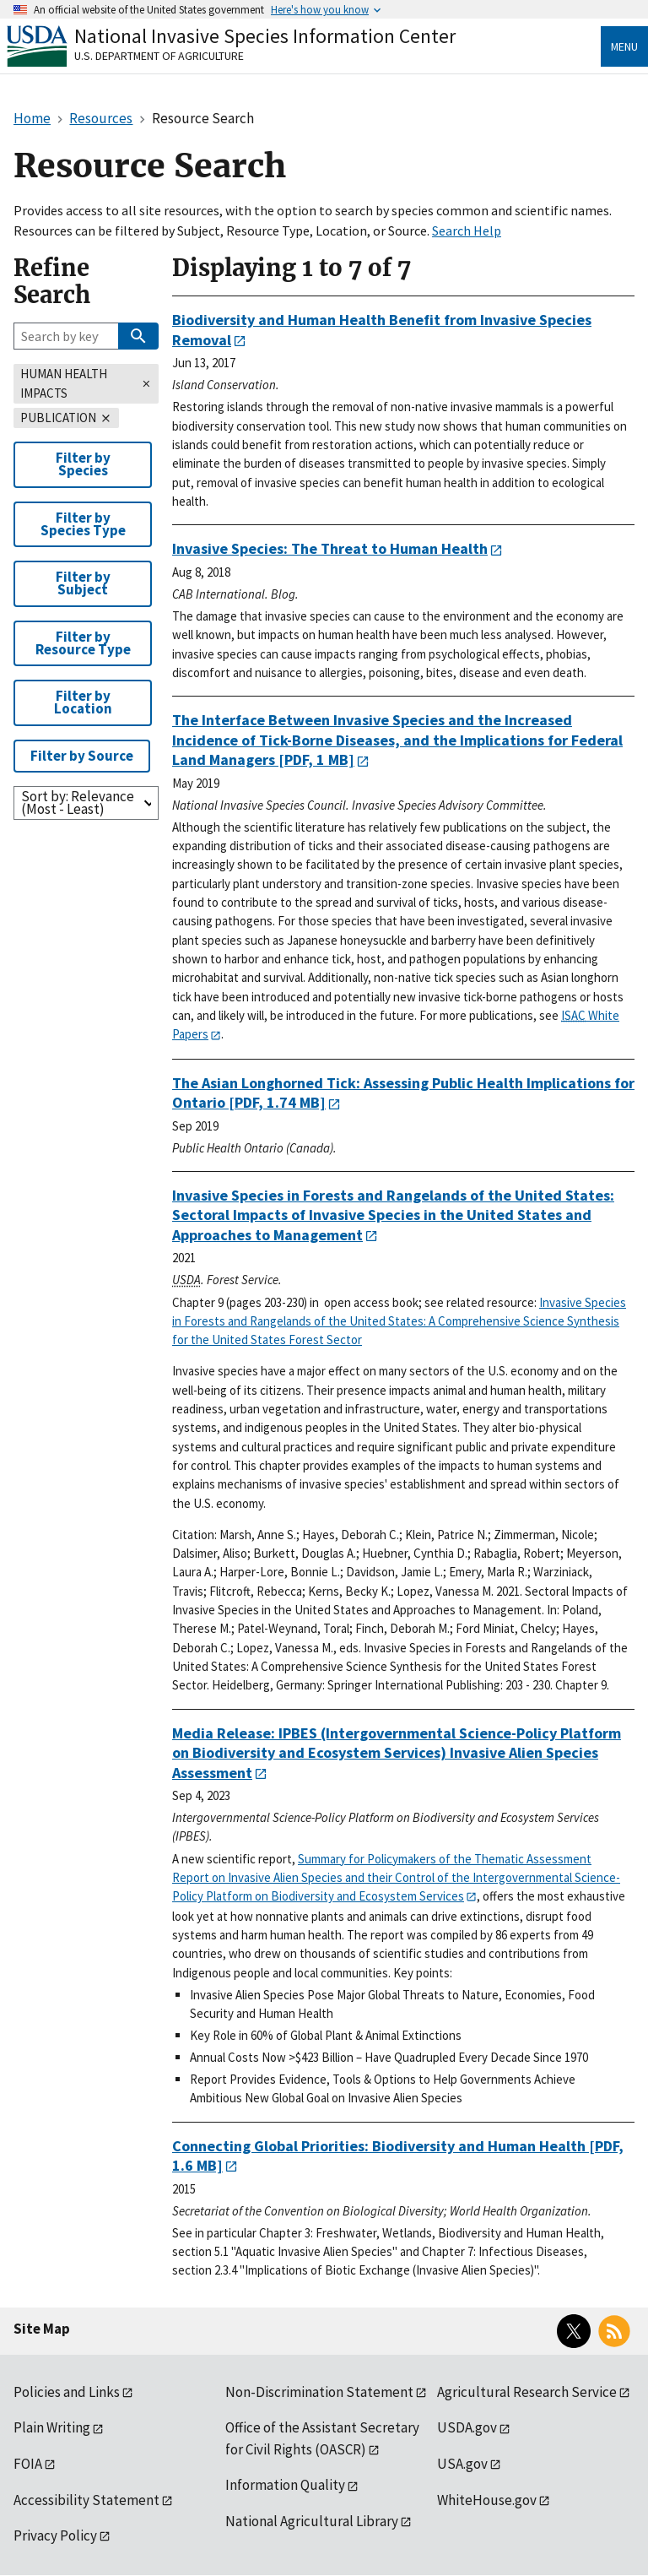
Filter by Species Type (83, 524)
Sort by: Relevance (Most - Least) (77, 802)
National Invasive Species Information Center (265, 36)
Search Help (466, 230)
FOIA (28, 2463)
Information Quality (285, 2485)
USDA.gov (467, 2427)
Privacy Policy (55, 2535)
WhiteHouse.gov (487, 2500)
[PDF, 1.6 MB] (398, 2156)
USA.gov (462, 2463)
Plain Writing (52, 2427)
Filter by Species (83, 464)
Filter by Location (83, 702)
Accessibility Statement (86, 2500)
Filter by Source (81, 755)
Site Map (42, 2328)
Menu (624, 46)
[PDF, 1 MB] (397, 739)
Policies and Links (67, 2392)
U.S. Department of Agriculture (159, 55)
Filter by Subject (83, 583)
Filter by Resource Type (83, 643)
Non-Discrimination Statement (319, 2392)
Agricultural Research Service (527, 2392)
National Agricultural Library (311, 2521)
